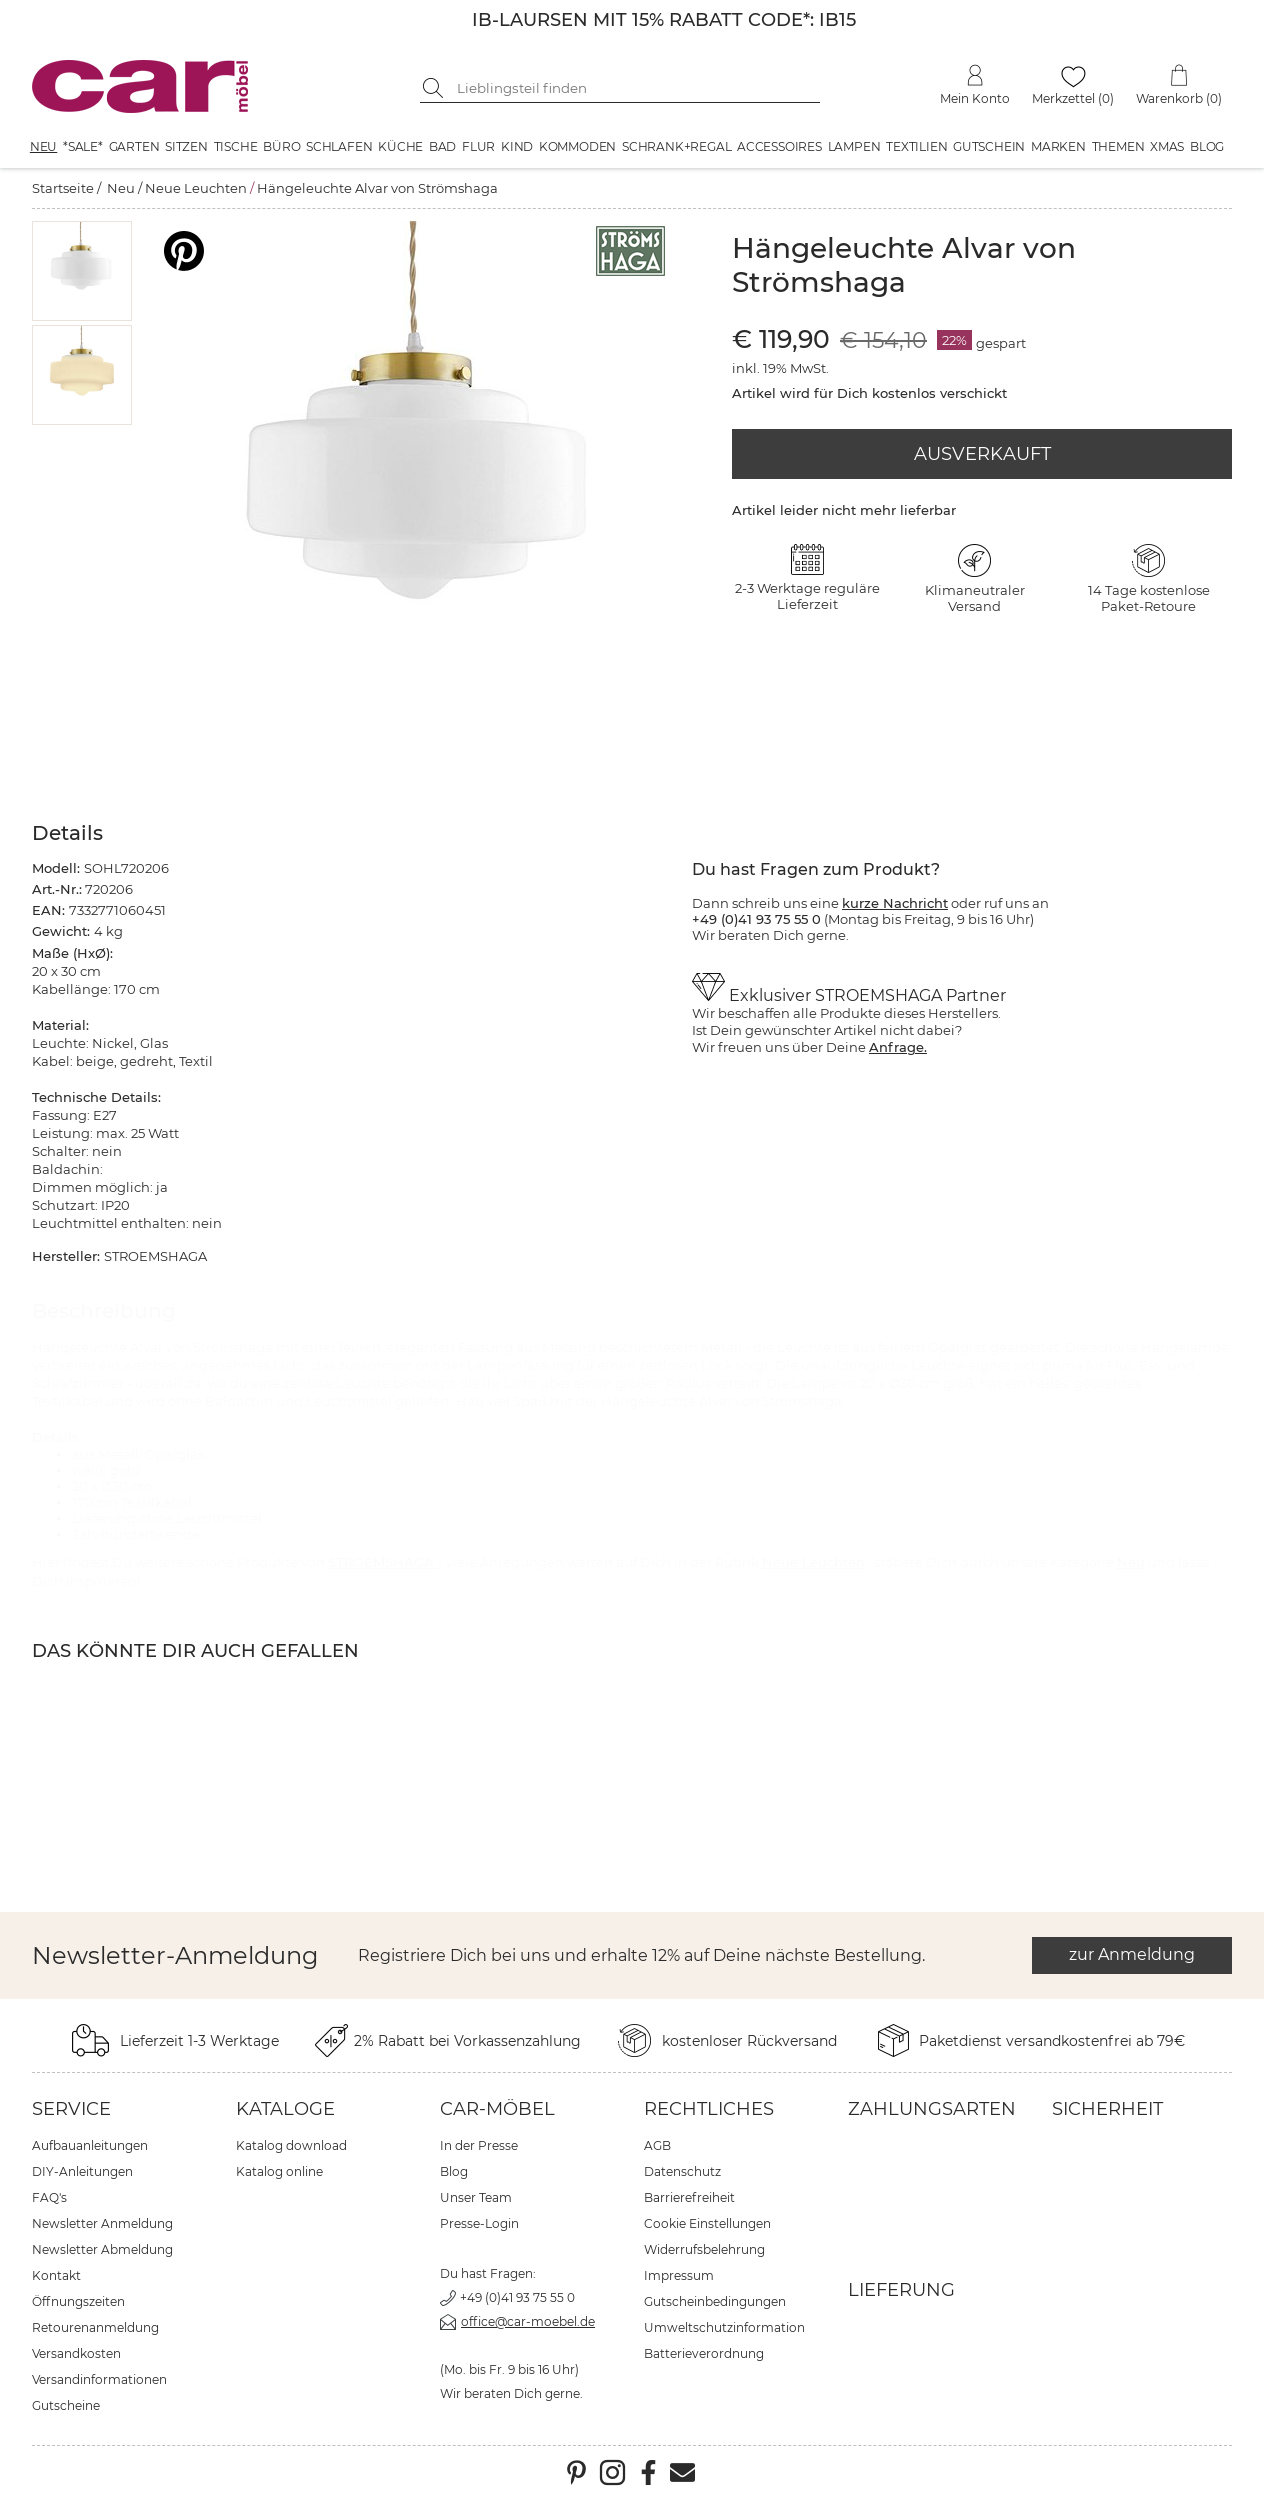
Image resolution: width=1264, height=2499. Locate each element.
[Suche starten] (435, 88)
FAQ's (49, 2197)
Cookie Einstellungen (707, 2223)
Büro (281, 146)
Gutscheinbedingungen (715, 2301)
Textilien (916, 146)
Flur (478, 146)
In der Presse (479, 2145)
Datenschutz (682, 2171)
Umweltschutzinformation (724, 2327)
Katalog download (291, 2145)
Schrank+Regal (676, 146)
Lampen (854, 146)
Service (71, 2109)
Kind (517, 146)
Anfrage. (898, 1047)
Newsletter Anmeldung (102, 2223)
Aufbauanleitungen (90, 2145)
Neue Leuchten (196, 188)
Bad (442, 146)
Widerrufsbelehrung (704, 2249)
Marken (1058, 146)
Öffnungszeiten (78, 2301)
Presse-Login (479, 2223)
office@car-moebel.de (528, 2321)
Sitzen (186, 146)
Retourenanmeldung (95, 2327)
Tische (236, 146)
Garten (134, 146)
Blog (1207, 146)
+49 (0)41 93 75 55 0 (517, 2297)
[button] (82, 271)
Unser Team (476, 2197)
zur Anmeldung (1132, 1954)
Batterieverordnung (704, 2353)
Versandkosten (76, 2353)
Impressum (679, 2275)
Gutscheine (66, 2405)
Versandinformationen (99, 2379)
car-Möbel (497, 2109)
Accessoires (779, 146)
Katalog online (279, 2171)
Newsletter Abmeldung (102, 2249)
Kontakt (56, 2275)
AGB (657, 2145)
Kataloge (285, 2109)
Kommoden (577, 146)
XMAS (1167, 146)
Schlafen (339, 146)
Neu (43, 146)
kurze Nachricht (895, 903)
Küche (400, 146)
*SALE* (83, 146)
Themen (1118, 146)
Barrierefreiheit (689, 2197)
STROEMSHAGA (383, 1562)
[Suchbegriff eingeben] (635, 88)
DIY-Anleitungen (82, 2171)
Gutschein (989, 146)
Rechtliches (709, 2109)
